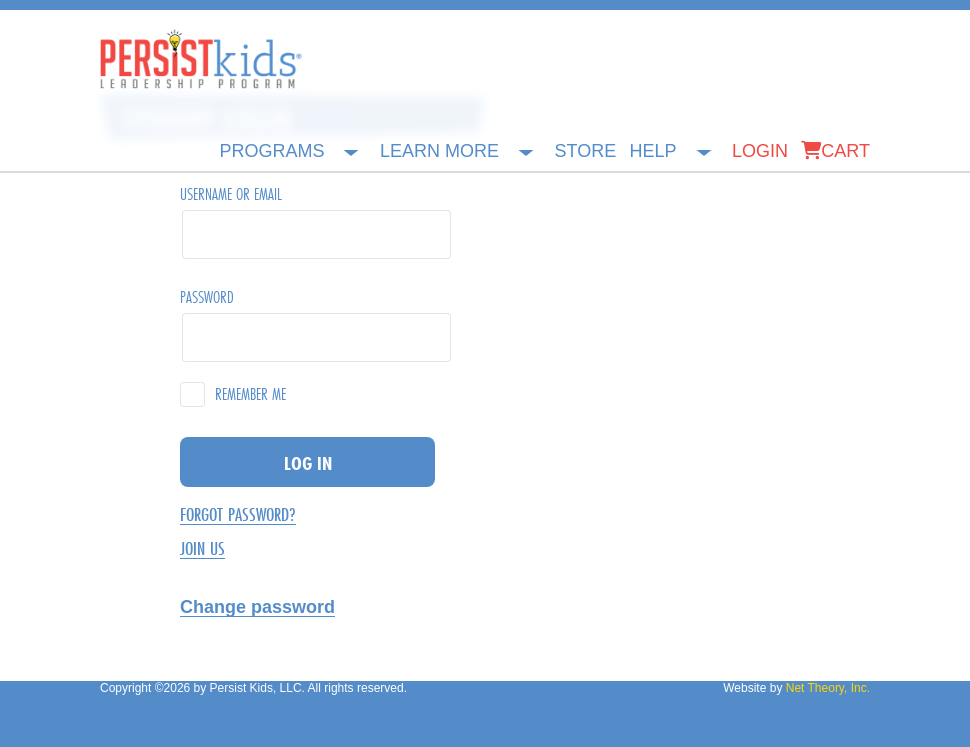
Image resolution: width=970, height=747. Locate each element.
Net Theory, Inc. (828, 688)
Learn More (439, 151)
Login (760, 151)
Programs (271, 151)
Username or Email (231, 193)
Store (586, 151)
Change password (257, 607)
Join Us (202, 548)
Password (207, 296)
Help (652, 151)
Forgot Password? (238, 514)
